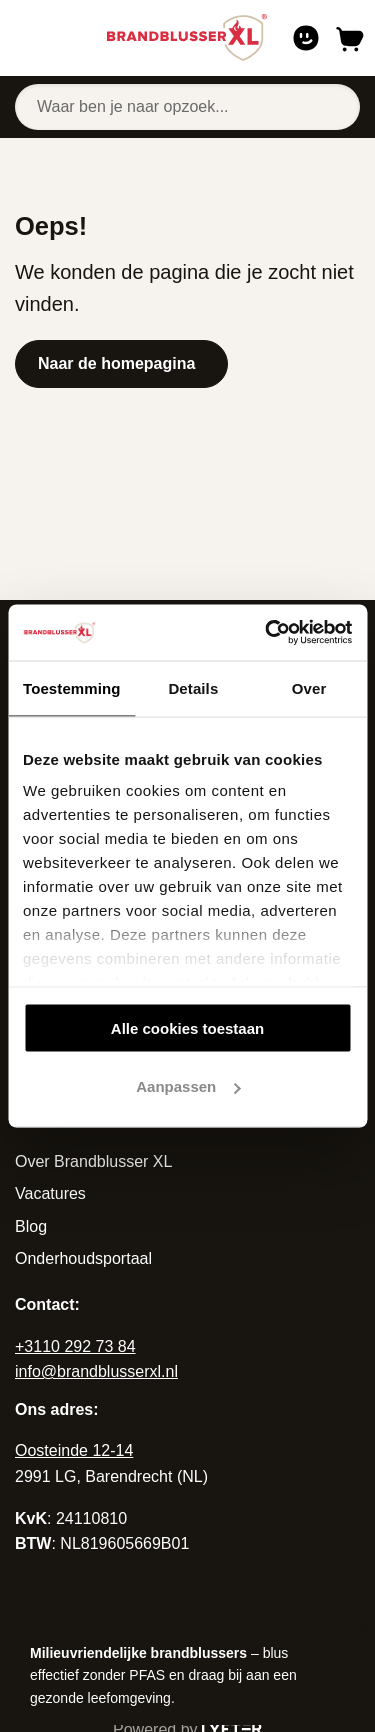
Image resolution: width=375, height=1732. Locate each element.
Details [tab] (193, 687)
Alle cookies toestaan (187, 1027)
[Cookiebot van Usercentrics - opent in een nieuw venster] (267, 633)
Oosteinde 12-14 (74, 1450)
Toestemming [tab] (72, 687)
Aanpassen (188, 1086)
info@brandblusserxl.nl (96, 1371)
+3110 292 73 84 (75, 1346)
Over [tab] (309, 687)
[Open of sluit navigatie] (21, 38)
